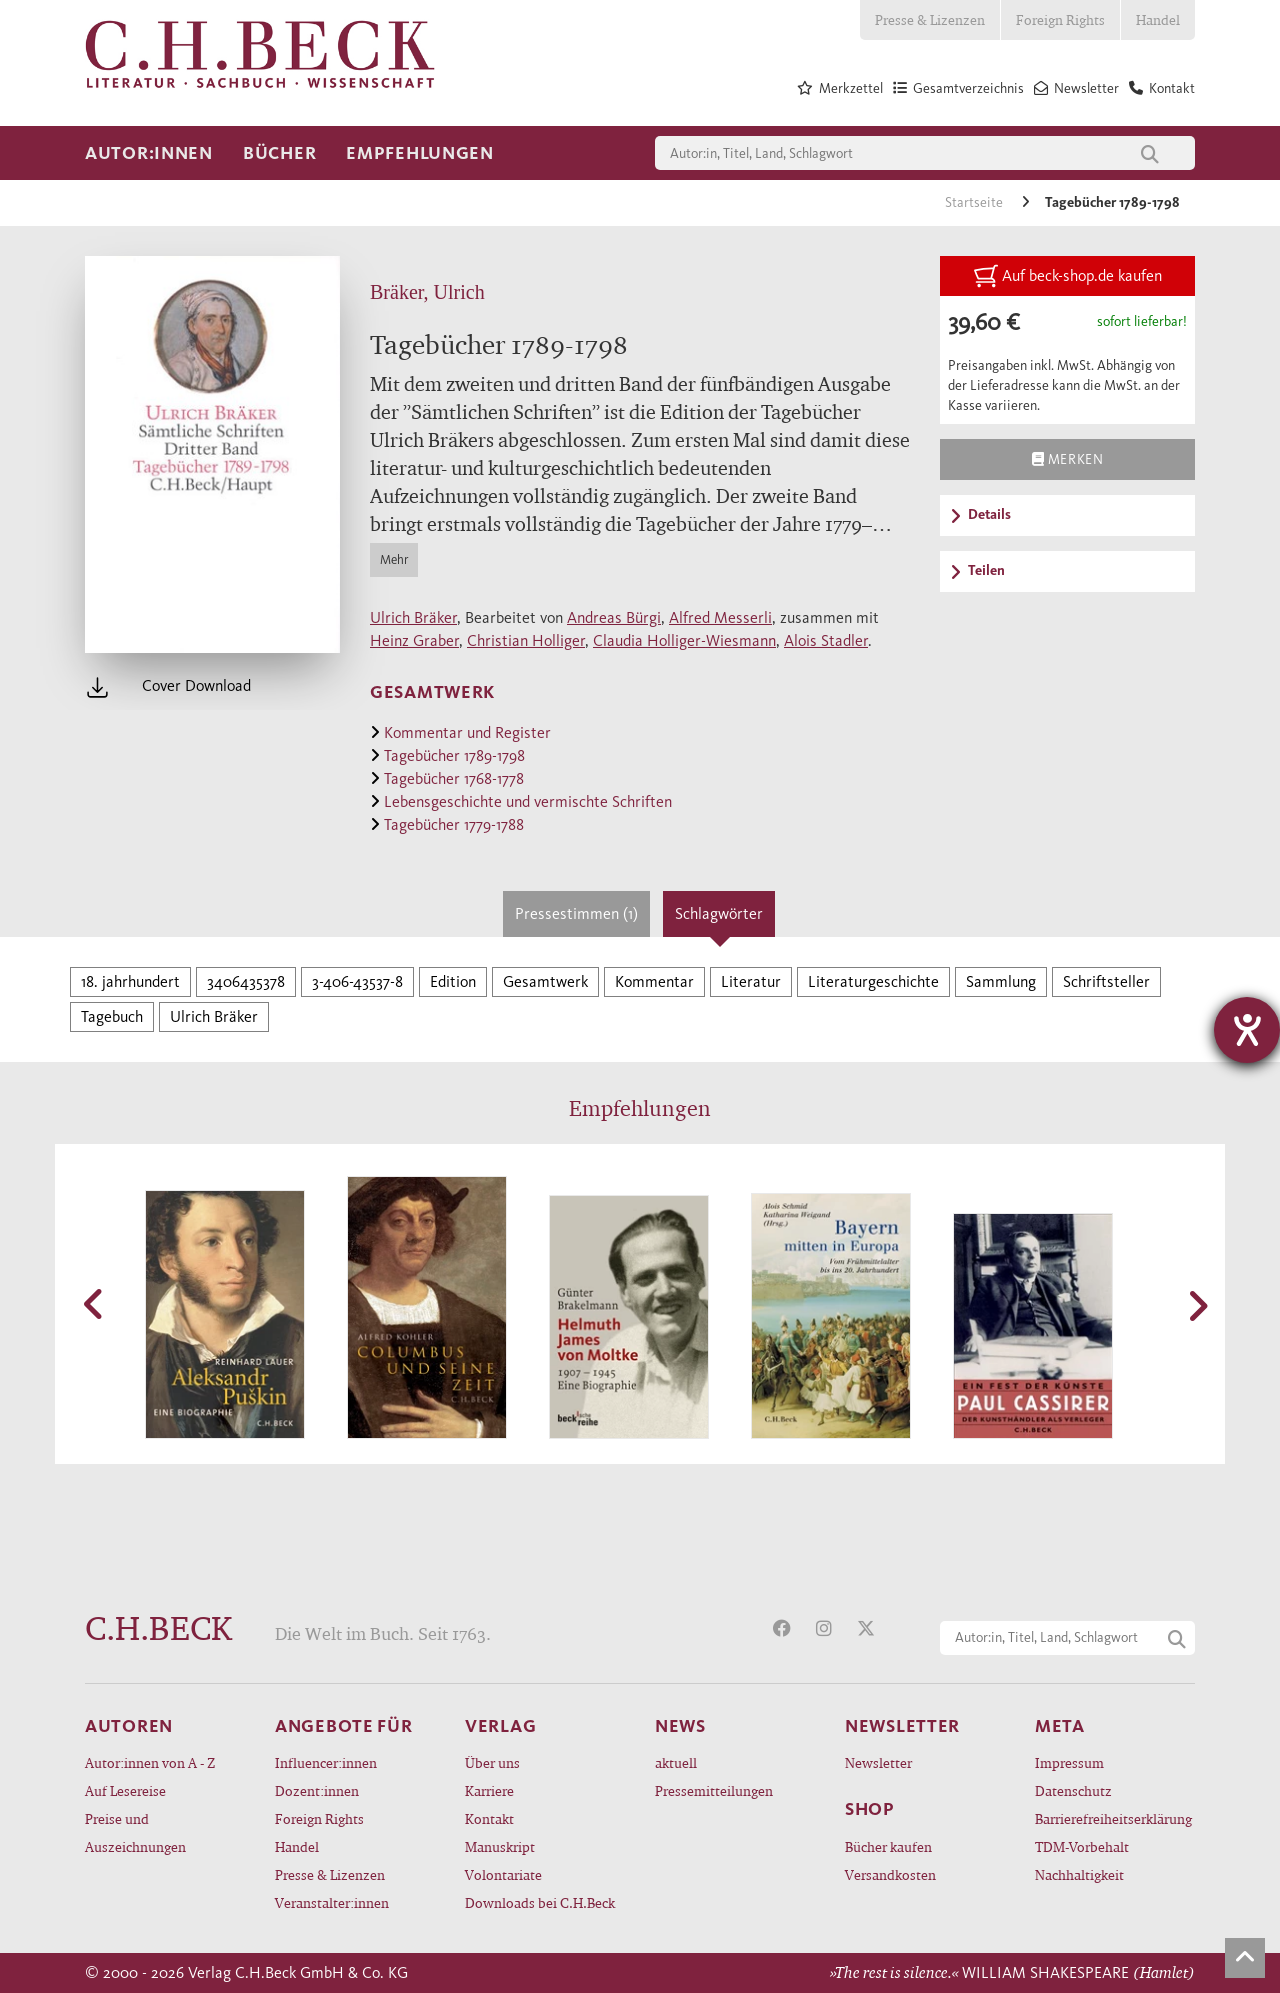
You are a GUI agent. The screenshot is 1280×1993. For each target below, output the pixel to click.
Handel (1158, 19)
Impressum (1069, 1762)
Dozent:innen (317, 1790)
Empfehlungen (420, 153)
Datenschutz (1073, 1790)
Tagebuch (112, 1016)
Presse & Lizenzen (930, 19)
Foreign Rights (1060, 19)
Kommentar (654, 981)
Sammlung (1001, 981)
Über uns (492, 1762)
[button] (95, 1304)
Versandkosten (890, 1874)
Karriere (489, 1790)
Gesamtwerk (545, 981)
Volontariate (503, 1874)
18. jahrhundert (130, 981)
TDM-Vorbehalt (1082, 1846)
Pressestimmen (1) (576, 913)
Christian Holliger (526, 640)
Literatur (751, 981)
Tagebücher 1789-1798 (1112, 202)
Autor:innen (149, 153)
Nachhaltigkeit (1079, 1874)
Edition (453, 981)
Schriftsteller (1106, 981)
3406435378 (246, 981)
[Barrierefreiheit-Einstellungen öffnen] (1247, 1030)
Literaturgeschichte (873, 981)
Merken (1067, 459)
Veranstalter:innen (332, 1902)
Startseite (975, 202)
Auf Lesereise (125, 1790)
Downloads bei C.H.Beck (540, 1902)
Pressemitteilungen (714, 1790)
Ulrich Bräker (413, 617)
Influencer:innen (326, 1762)
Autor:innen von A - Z (150, 1762)
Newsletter (878, 1762)
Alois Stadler (826, 640)
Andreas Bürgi (614, 617)
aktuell (676, 1762)
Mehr (394, 559)
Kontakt (489, 1818)
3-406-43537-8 (357, 981)
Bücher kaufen (888, 1846)
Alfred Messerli (720, 617)
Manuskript (500, 1846)
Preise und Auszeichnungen (135, 1832)
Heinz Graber (414, 640)
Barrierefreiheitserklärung (1113, 1818)
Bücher (279, 153)
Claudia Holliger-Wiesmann (684, 640)
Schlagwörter (719, 913)
